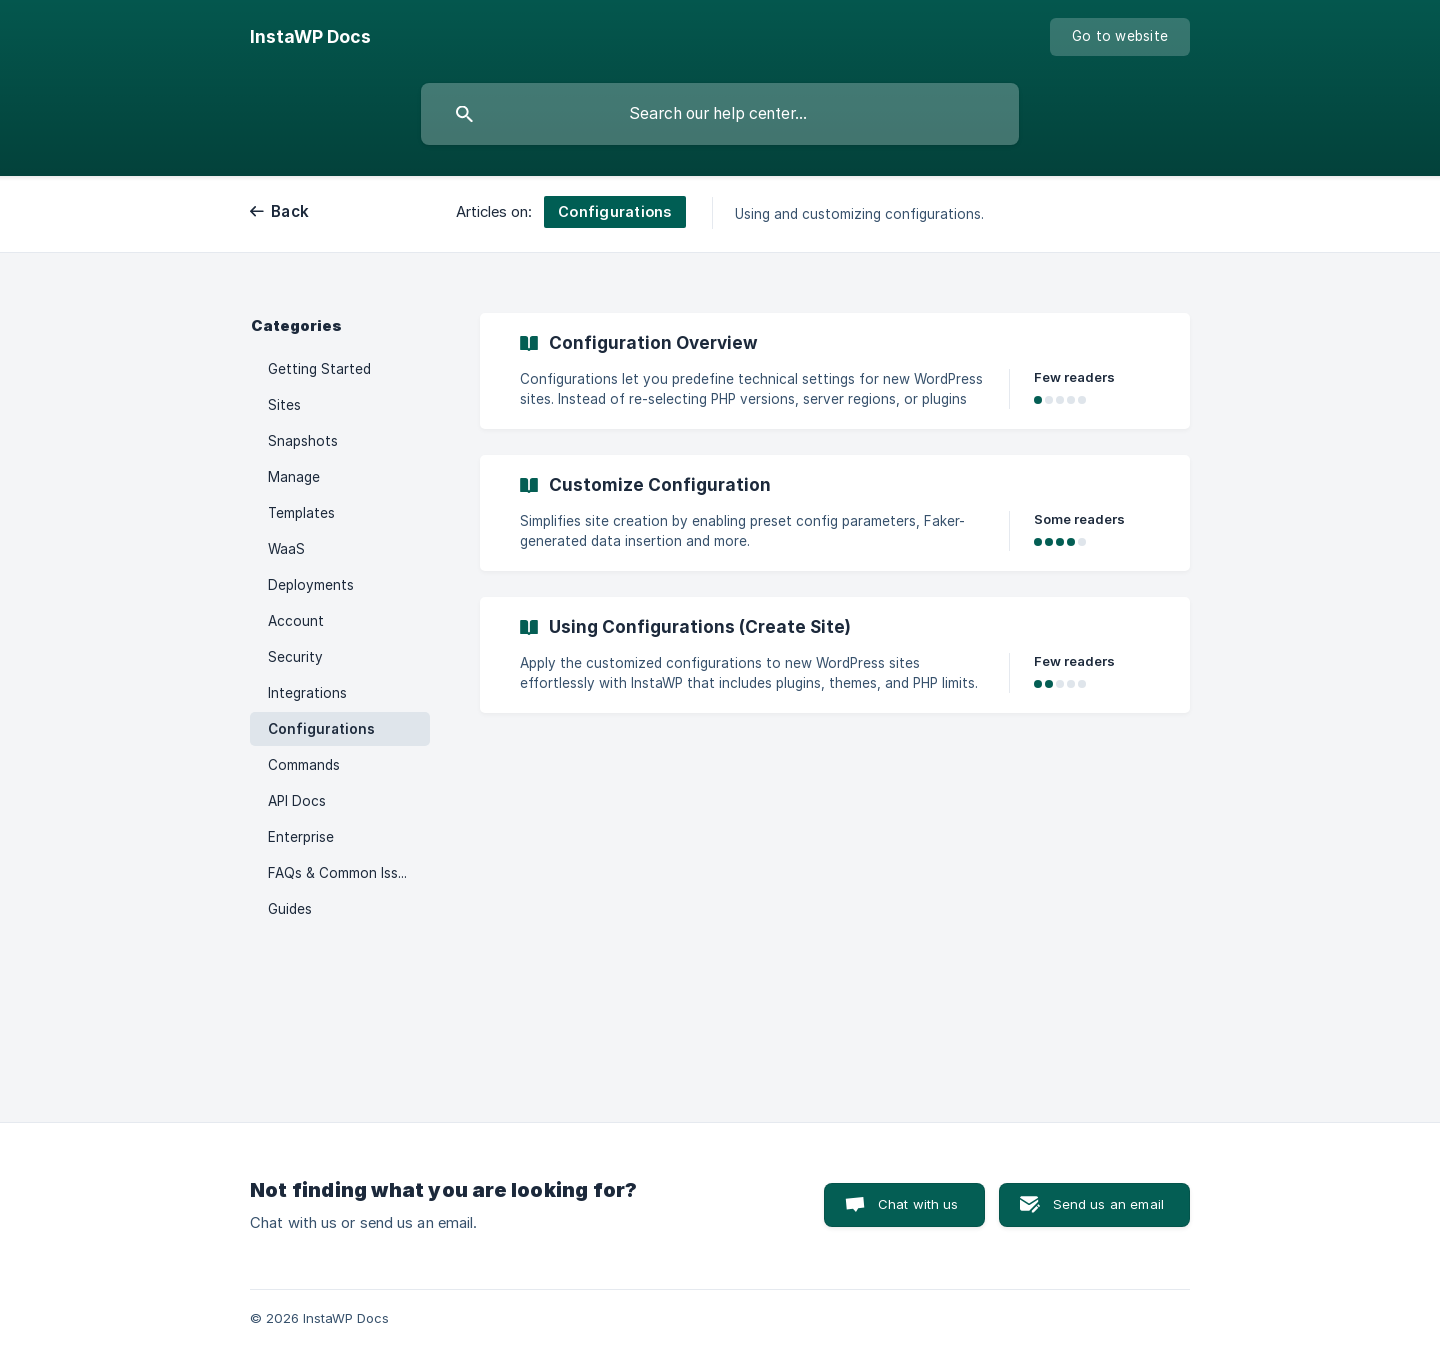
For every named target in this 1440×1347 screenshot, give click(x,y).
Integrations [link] (307, 693)
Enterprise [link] (301, 837)
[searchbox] (720, 114)
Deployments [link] (311, 585)
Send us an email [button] (1108, 1204)
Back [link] (290, 211)
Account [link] (296, 621)
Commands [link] (304, 765)
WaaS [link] (286, 549)
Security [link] (295, 657)
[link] (835, 371)
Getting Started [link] (319, 369)
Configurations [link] (321, 729)
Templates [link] (301, 513)
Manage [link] (294, 477)
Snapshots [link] (303, 441)
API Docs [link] (297, 801)
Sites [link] (284, 405)
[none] (310, 37)
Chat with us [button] (918, 1204)
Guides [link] (290, 909)
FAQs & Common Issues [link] (344, 873)
